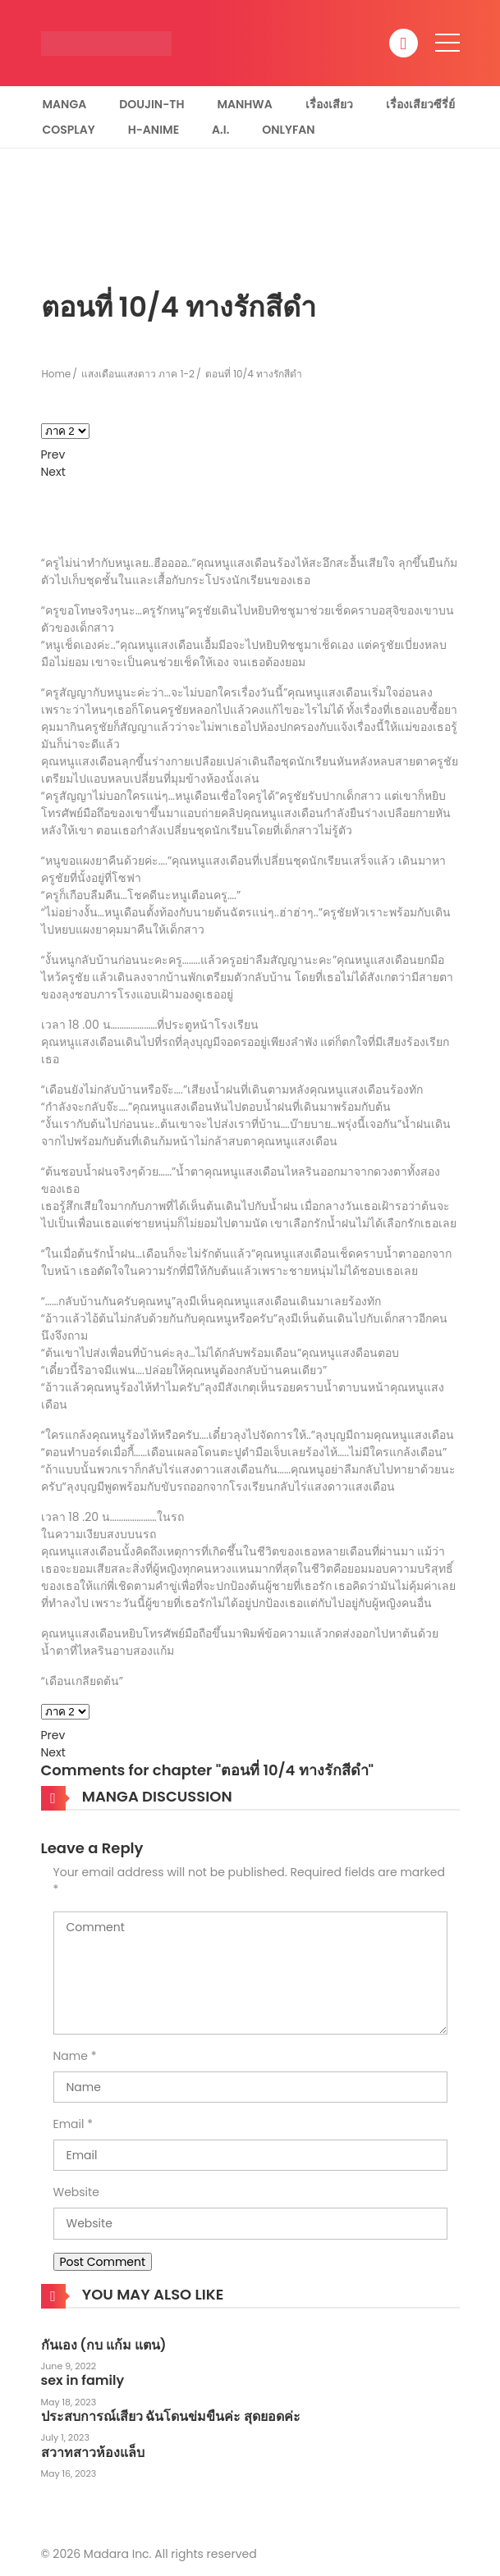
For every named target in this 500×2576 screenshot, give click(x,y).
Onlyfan (288, 129)
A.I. (220, 129)
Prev (53, 454)
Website (76, 2192)
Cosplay (69, 129)
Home (56, 374)
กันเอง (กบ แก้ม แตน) (104, 2345)
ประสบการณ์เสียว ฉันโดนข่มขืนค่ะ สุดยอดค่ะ (171, 2416)
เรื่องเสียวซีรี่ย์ (420, 104)
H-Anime (153, 129)
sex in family (83, 2380)
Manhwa (244, 104)
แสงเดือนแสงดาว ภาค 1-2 (138, 374)
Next (53, 472)
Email (69, 2124)
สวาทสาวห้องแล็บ (92, 2452)
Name (70, 2056)
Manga (65, 104)
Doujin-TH (151, 104)
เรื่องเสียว (329, 104)
